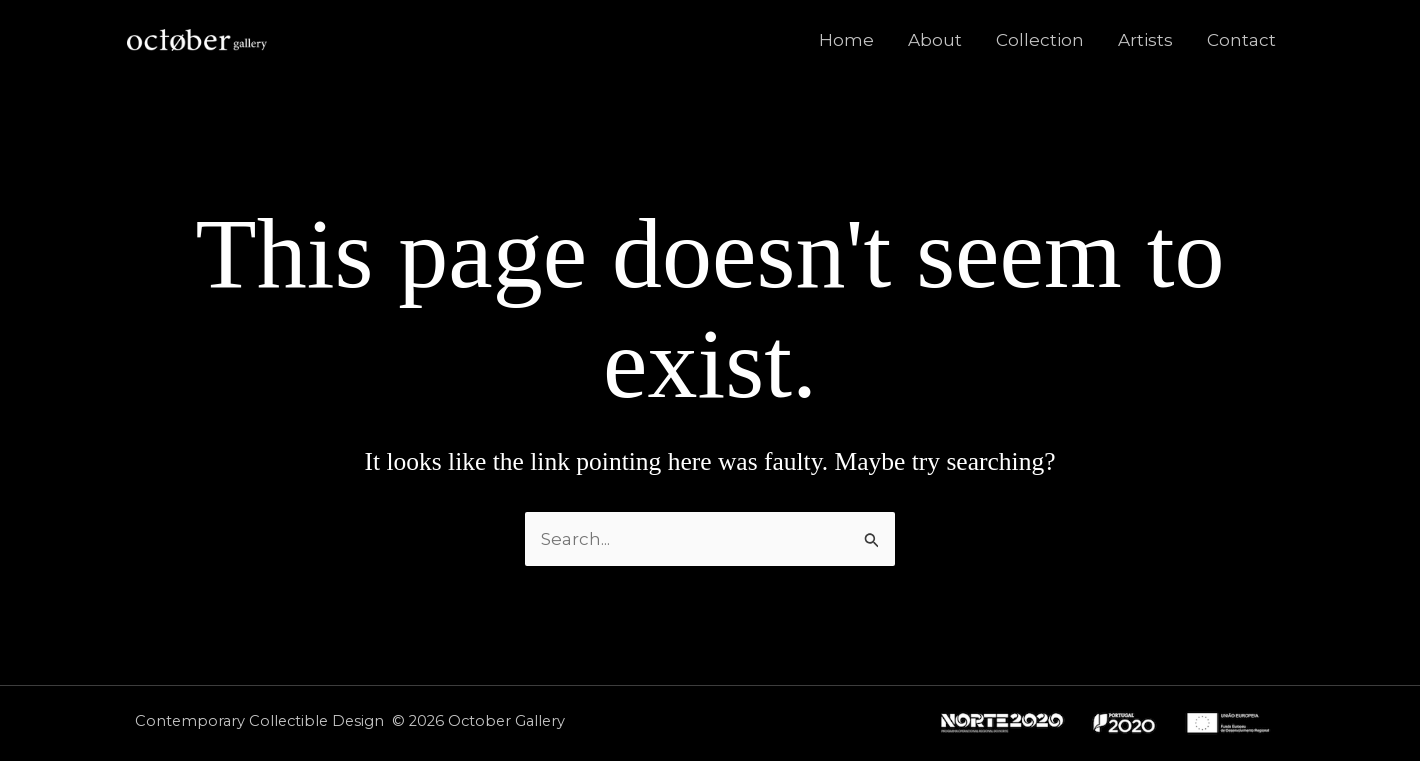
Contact (1241, 40)
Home (846, 40)
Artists (1145, 40)
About (935, 40)
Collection (1040, 40)
